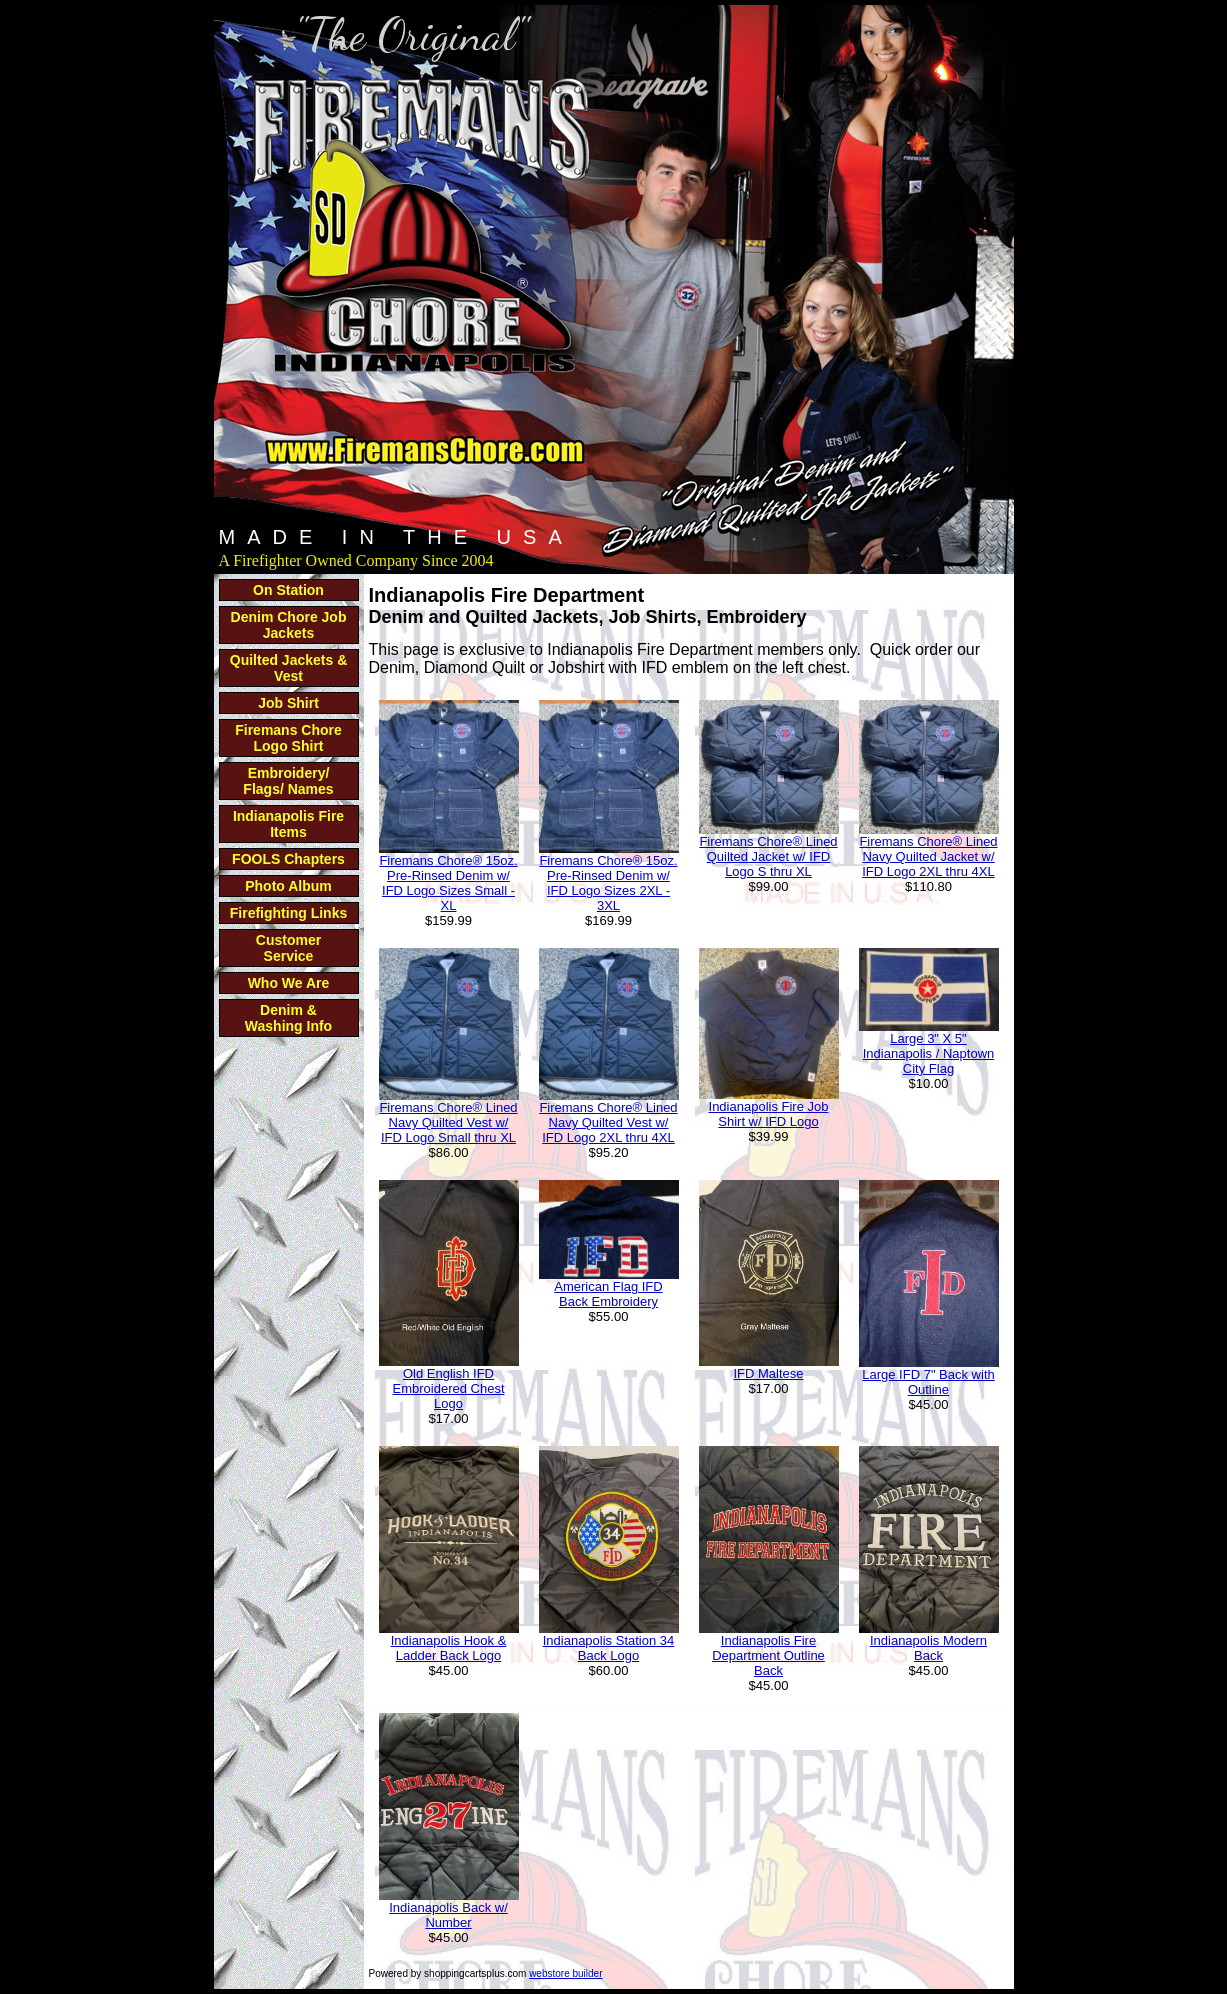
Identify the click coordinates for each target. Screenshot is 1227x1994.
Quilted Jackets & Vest (289, 668)
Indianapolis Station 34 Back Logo (609, 1648)
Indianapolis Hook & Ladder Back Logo (449, 1648)
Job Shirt (288, 703)
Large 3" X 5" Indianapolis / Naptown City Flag (929, 1053)
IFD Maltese (768, 1373)
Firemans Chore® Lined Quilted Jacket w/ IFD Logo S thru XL (768, 856)
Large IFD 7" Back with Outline (928, 1382)
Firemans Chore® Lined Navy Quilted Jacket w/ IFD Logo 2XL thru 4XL (928, 856)
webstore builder (565, 1973)
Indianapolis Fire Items (288, 824)
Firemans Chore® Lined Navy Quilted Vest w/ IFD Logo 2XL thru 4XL (608, 1122)
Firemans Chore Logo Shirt (288, 738)
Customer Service (288, 948)
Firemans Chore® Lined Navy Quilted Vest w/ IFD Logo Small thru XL (448, 1122)
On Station (288, 590)
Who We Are (289, 983)
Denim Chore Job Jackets (289, 625)
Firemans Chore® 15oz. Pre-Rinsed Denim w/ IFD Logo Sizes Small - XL (448, 883)
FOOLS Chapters (288, 859)
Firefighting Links (288, 913)
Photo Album (288, 886)
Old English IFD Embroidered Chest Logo (449, 1388)
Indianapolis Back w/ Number (448, 1915)
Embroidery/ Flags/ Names (288, 781)
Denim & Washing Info (288, 1018)
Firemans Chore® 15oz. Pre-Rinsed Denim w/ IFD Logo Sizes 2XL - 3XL (608, 883)
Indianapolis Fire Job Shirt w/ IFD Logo (769, 1114)
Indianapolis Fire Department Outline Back (768, 1655)
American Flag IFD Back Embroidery (608, 1294)
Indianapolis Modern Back (928, 1648)
